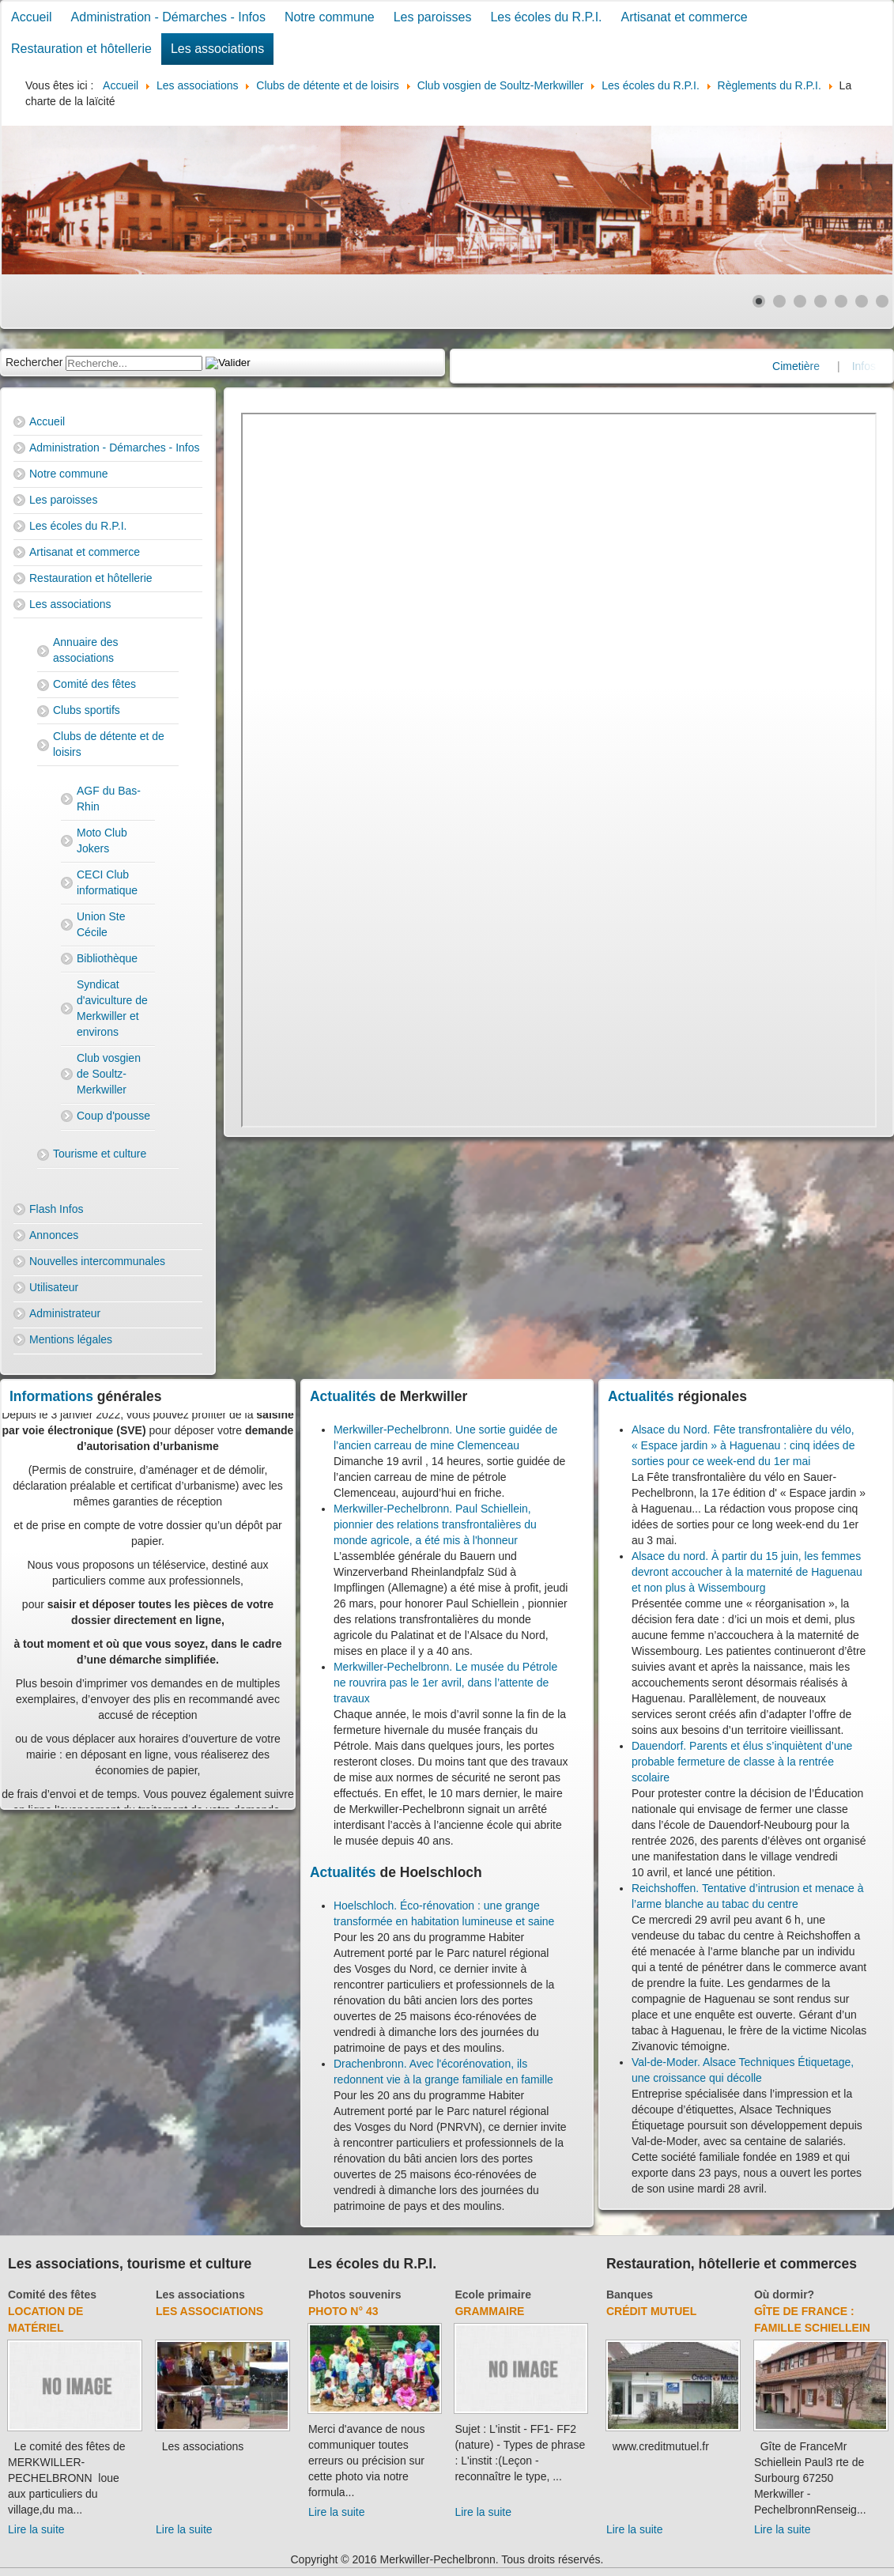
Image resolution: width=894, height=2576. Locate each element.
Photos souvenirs (354, 2294)
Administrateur (64, 1313)
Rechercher (34, 362)
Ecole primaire (493, 2294)
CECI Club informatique (107, 882)
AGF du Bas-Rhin (109, 798)
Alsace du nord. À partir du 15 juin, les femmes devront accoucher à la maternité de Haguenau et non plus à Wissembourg (747, 1572)
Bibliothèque (107, 958)
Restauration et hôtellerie (81, 48)
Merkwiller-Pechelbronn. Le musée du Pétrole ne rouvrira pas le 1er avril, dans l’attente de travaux (445, 1682)
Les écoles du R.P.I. (546, 17)
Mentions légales (70, 1339)
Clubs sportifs (86, 710)
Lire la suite (36, 2529)
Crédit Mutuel (651, 2311)
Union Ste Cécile (101, 924)
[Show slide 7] (882, 301)
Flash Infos (56, 1209)
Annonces (53, 1235)
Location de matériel (45, 2319)
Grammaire (489, 2311)
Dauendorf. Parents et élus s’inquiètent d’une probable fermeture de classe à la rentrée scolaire (742, 1761)
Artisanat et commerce (684, 17)
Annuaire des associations (86, 650)
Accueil (31, 17)
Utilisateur (53, 1287)
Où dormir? (784, 2294)
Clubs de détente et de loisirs (108, 744)
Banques (629, 2294)
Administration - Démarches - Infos (168, 17)
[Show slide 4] (820, 301)
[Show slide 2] (779, 301)
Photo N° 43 (343, 2311)
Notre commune (330, 17)
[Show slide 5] (841, 301)
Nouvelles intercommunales (97, 1261)
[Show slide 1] (759, 301)
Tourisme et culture (99, 1153)
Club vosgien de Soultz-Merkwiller (109, 1074)
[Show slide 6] (861, 301)
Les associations (217, 48)
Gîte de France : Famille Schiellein (812, 2319)
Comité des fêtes (94, 684)
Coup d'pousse (113, 1115)
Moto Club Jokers (102, 840)
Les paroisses (433, 17)
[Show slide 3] (800, 301)
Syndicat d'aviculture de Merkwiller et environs (112, 1008)
